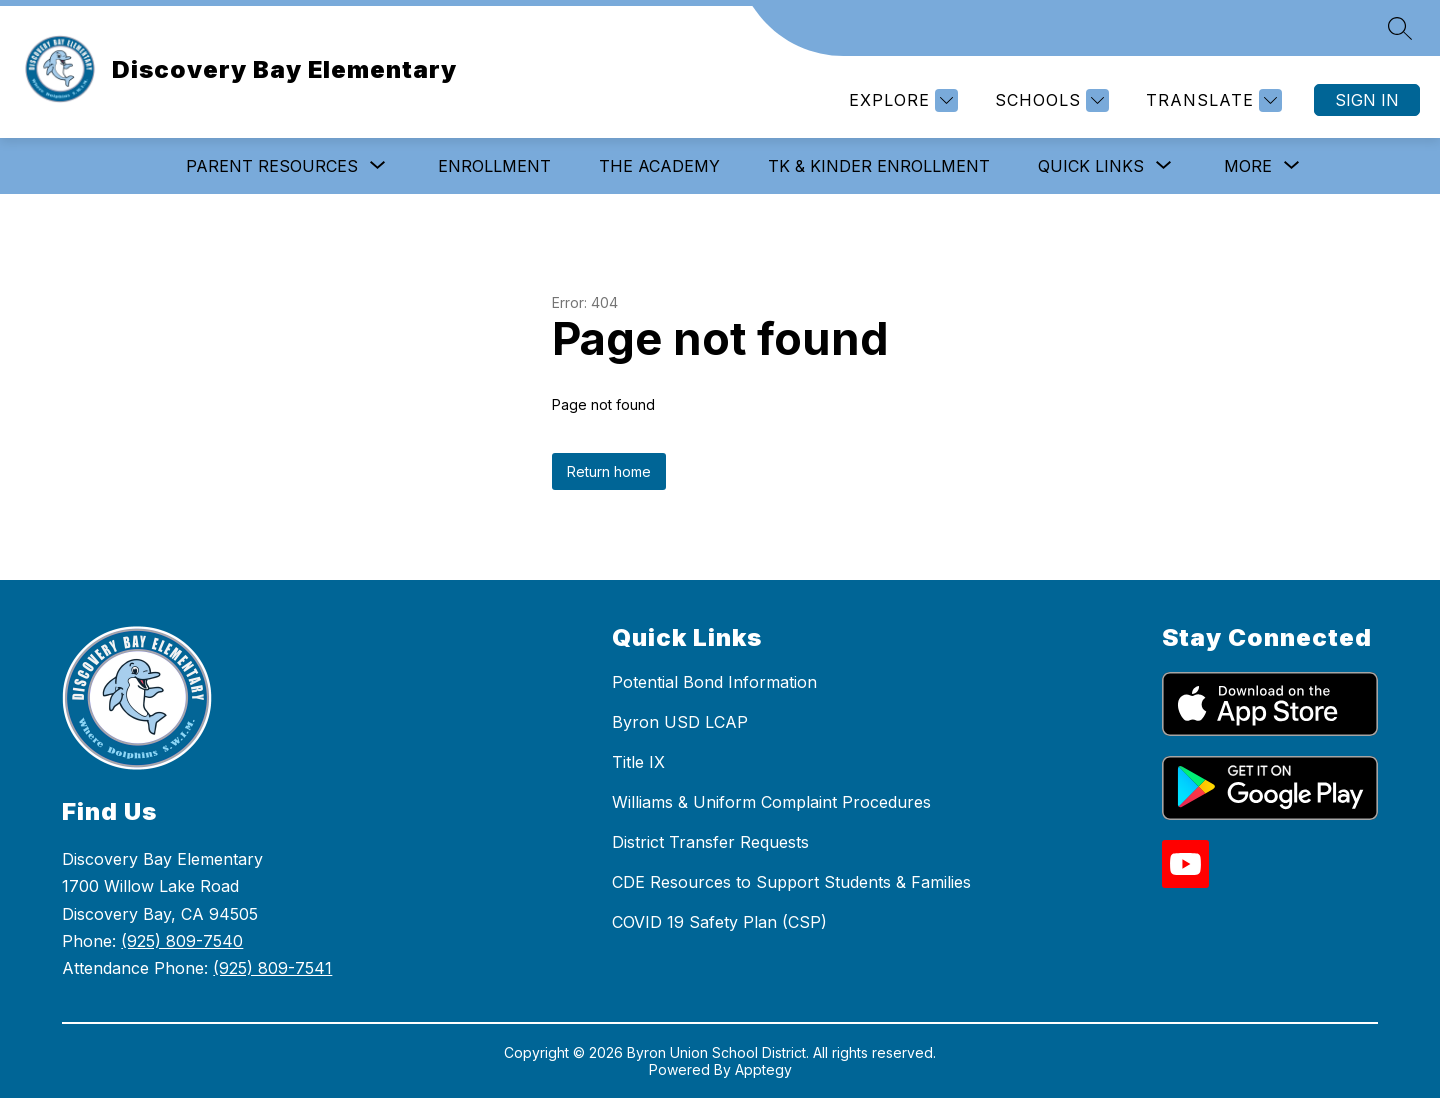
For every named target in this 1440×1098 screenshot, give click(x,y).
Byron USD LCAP (680, 722)
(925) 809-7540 (182, 941)
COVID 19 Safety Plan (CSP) (719, 922)
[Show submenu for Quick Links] (1091, 166)
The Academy (659, 166)
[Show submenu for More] (1248, 166)
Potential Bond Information (714, 682)
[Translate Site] (1211, 100)
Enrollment (494, 166)
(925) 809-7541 (272, 968)
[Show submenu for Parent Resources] (272, 166)
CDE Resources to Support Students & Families (791, 882)
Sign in (1367, 100)
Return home (609, 471)
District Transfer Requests (710, 842)
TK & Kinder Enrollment (879, 166)
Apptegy (763, 1069)
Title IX (638, 762)
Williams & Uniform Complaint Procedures (771, 802)
